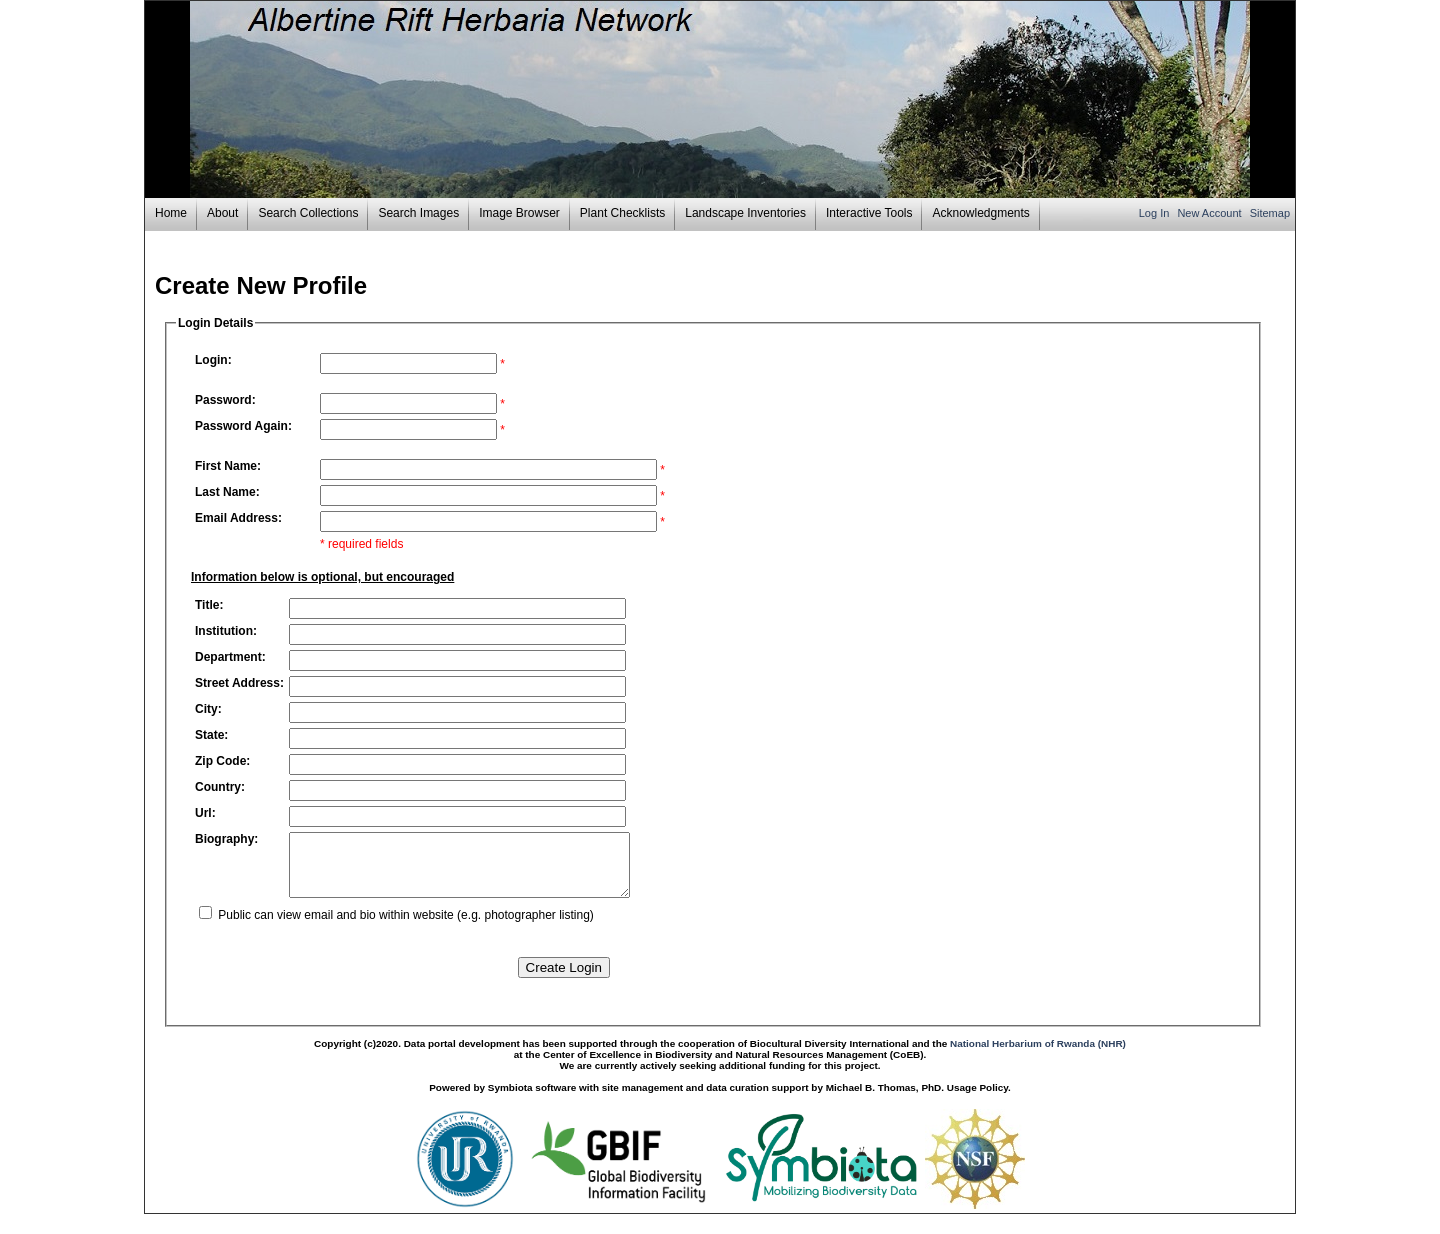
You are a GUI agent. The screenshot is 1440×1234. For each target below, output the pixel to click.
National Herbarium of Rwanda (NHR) (1038, 1055)
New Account (1210, 213)
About (222, 213)
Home (171, 213)
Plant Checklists (622, 213)
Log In (1156, 213)
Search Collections (308, 213)
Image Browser (519, 213)
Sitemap (1270, 213)
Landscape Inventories (745, 213)
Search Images (418, 213)
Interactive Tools (869, 213)
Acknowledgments (980, 213)
